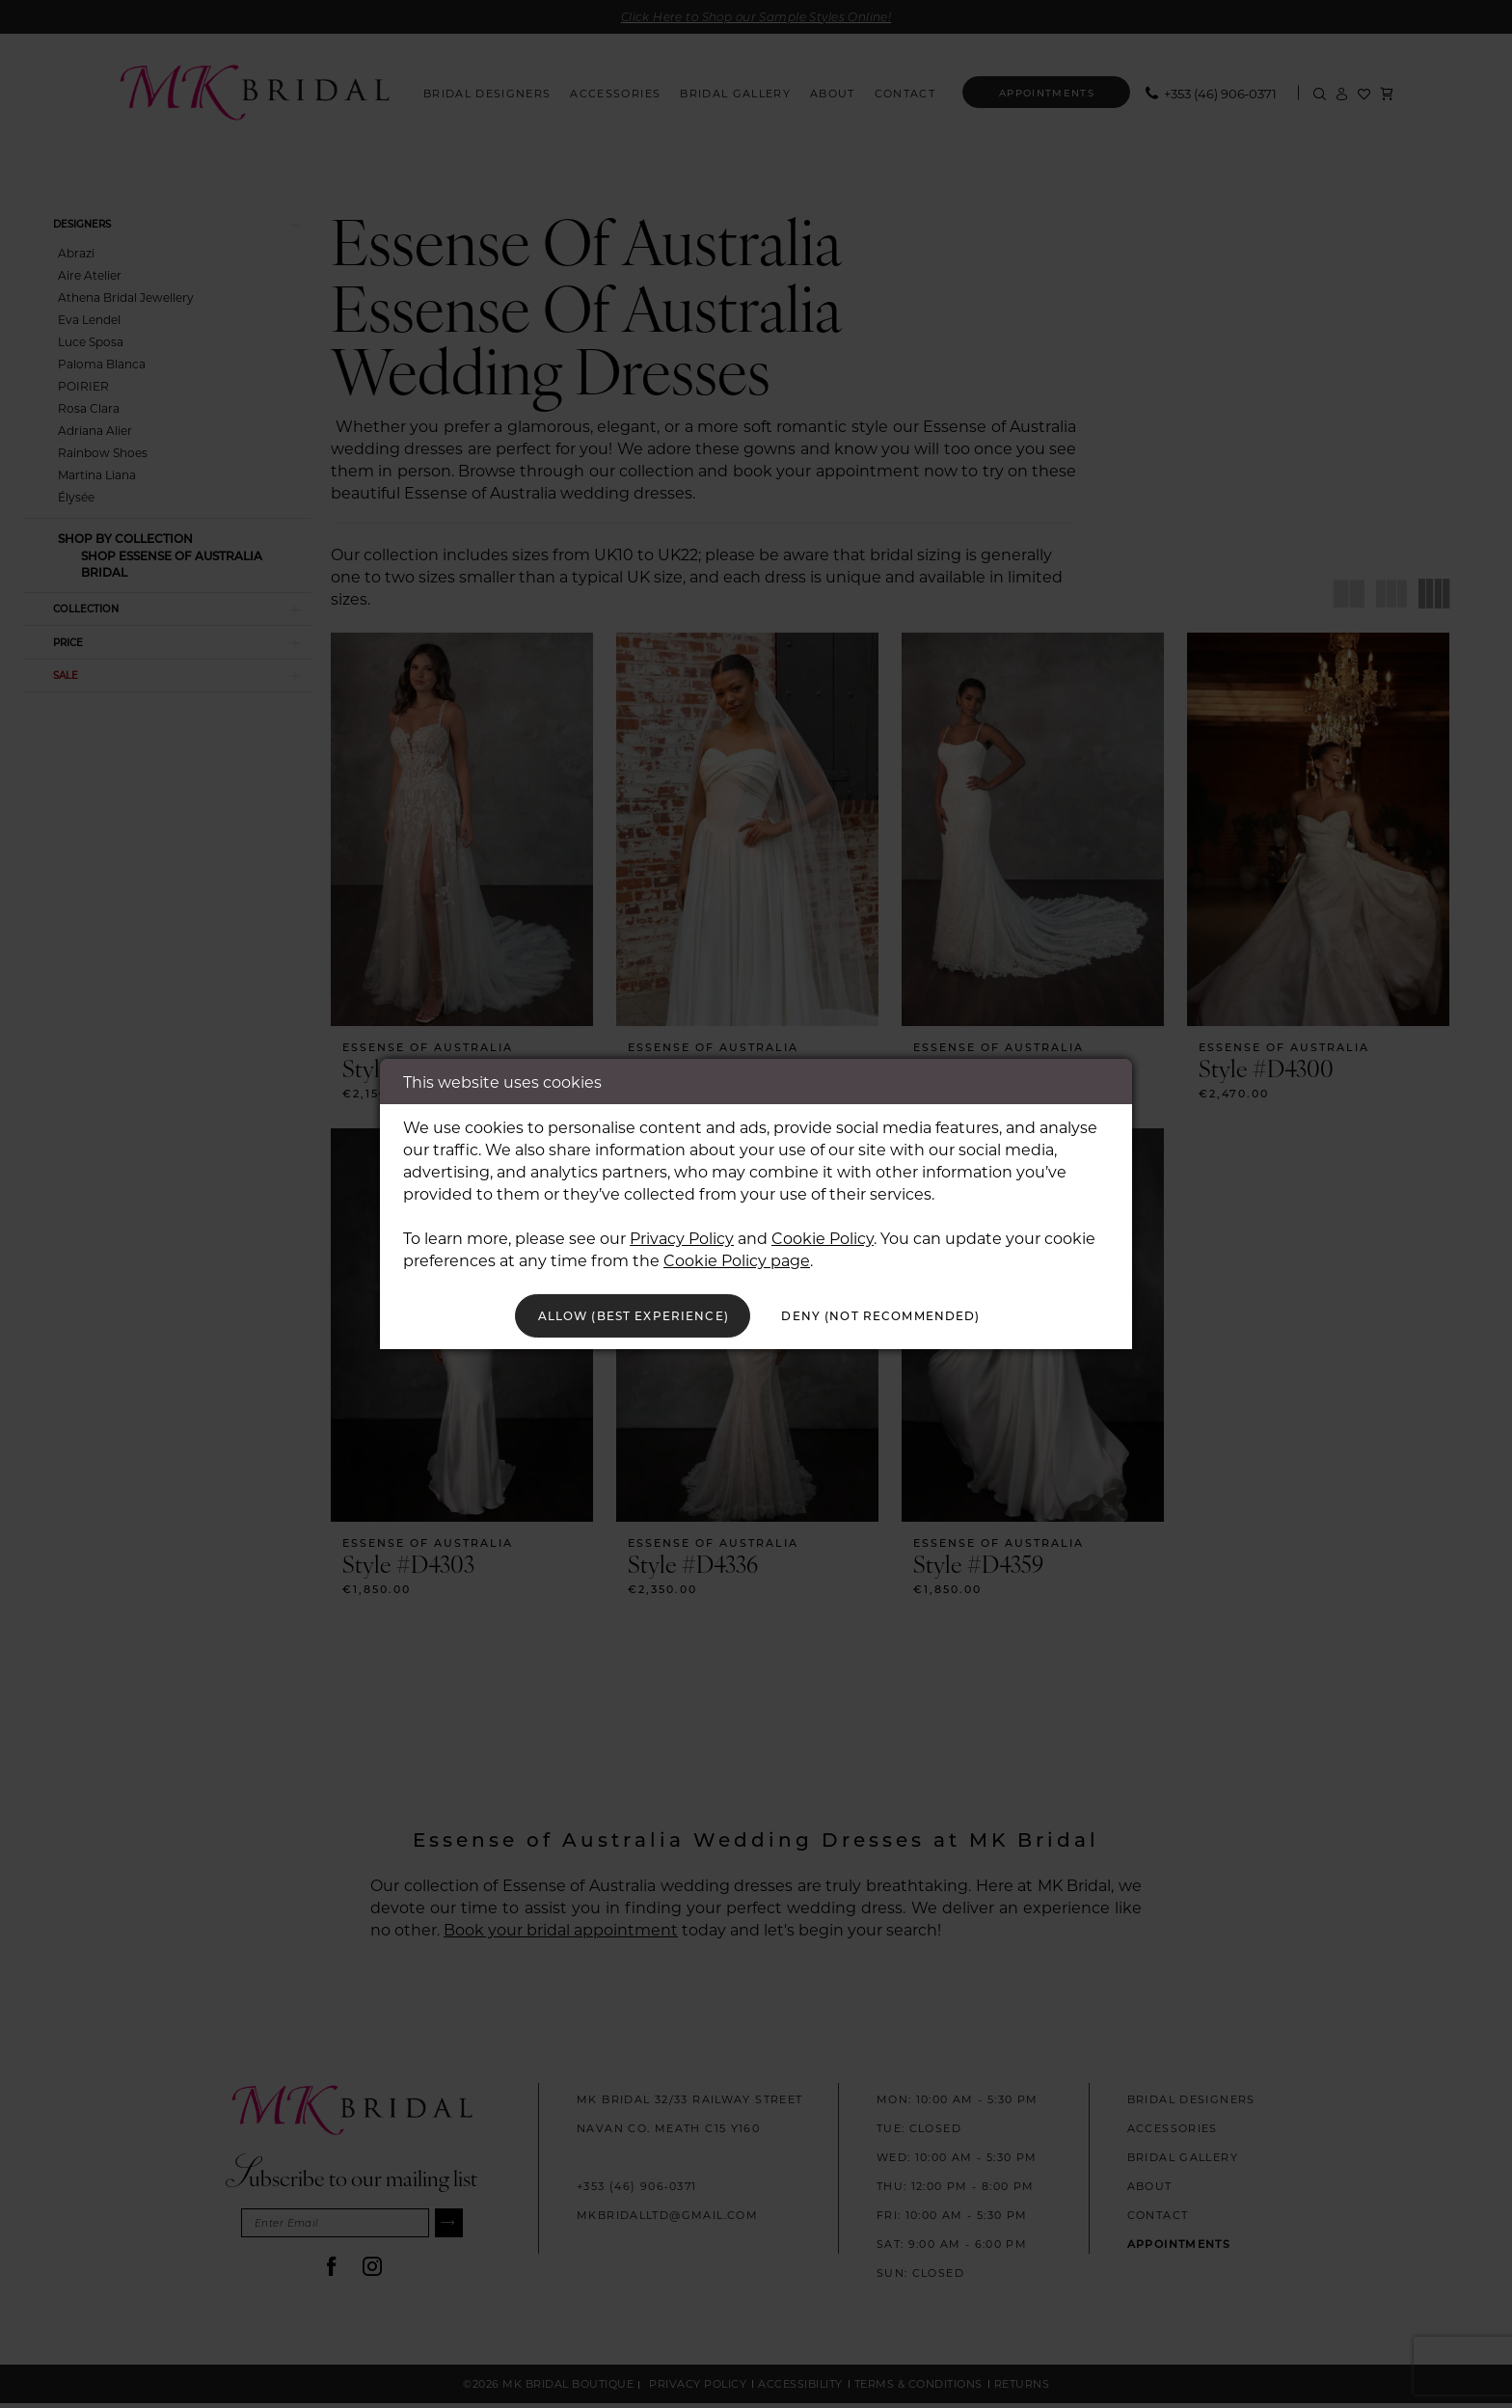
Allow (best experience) (613, 1316)
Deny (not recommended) (901, 1316)
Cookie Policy (822, 1234)
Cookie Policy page (736, 1256)
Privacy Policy (682, 1234)
